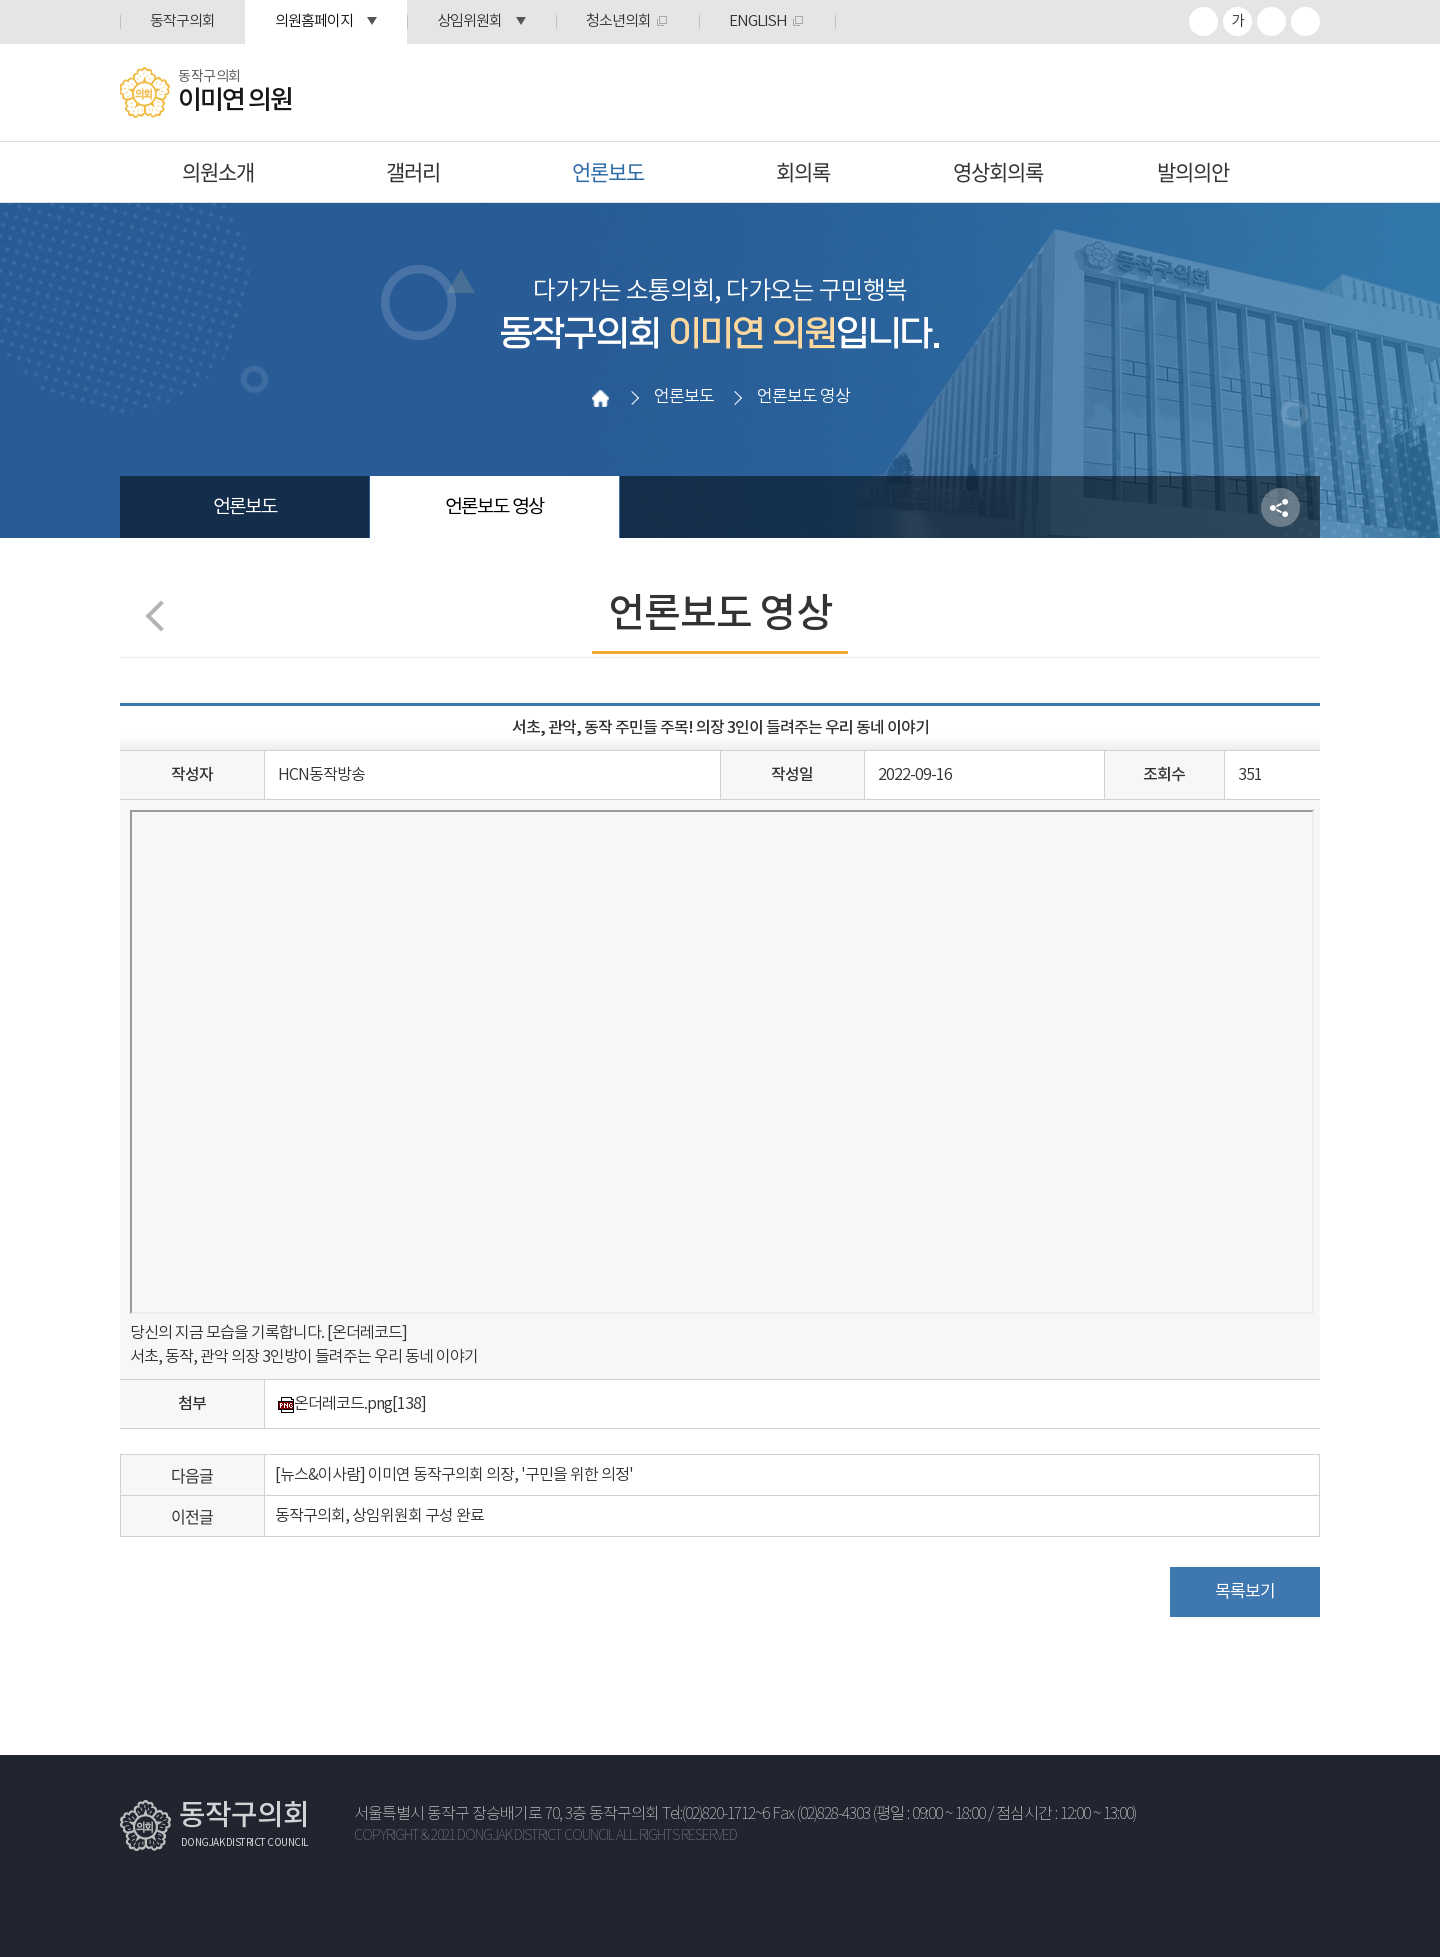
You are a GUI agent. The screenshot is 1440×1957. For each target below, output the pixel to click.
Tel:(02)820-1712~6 (715, 1814)
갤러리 (413, 171)
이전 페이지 (160, 615)
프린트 (1305, 21)
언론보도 (608, 171)
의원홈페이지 (314, 21)
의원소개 (218, 171)
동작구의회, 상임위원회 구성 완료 (379, 1516)
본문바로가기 (0, 0)
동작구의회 (182, 21)
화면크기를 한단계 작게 (1271, 21)
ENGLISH (758, 21)
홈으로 (601, 398)
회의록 (803, 171)
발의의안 (1193, 171)
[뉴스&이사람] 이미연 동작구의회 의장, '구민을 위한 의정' (454, 1475)
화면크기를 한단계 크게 (1203, 21)
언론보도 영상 (494, 507)
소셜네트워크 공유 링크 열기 (1280, 507)
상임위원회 (469, 21)
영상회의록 (998, 171)
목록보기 (1245, 1592)
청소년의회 (618, 21)
